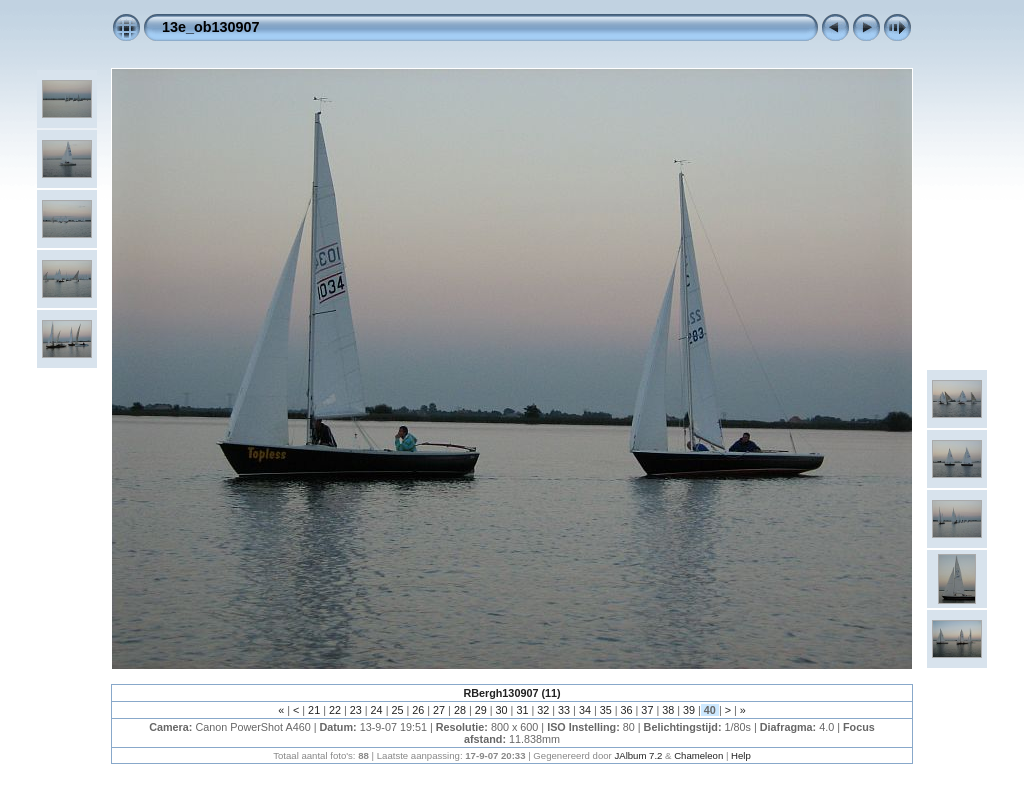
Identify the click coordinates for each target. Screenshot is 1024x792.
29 (481, 710)
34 (585, 710)
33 (564, 710)
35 (606, 710)
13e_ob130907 (211, 27)
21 (314, 710)
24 (377, 710)
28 (460, 710)
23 (356, 710)
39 (689, 710)
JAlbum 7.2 (638, 755)
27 (439, 710)
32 (543, 710)
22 (335, 710)
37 (647, 710)
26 (418, 710)
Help (741, 755)
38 (668, 710)
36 (627, 710)
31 (522, 710)
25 (397, 710)
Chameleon (698, 755)
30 (502, 710)
